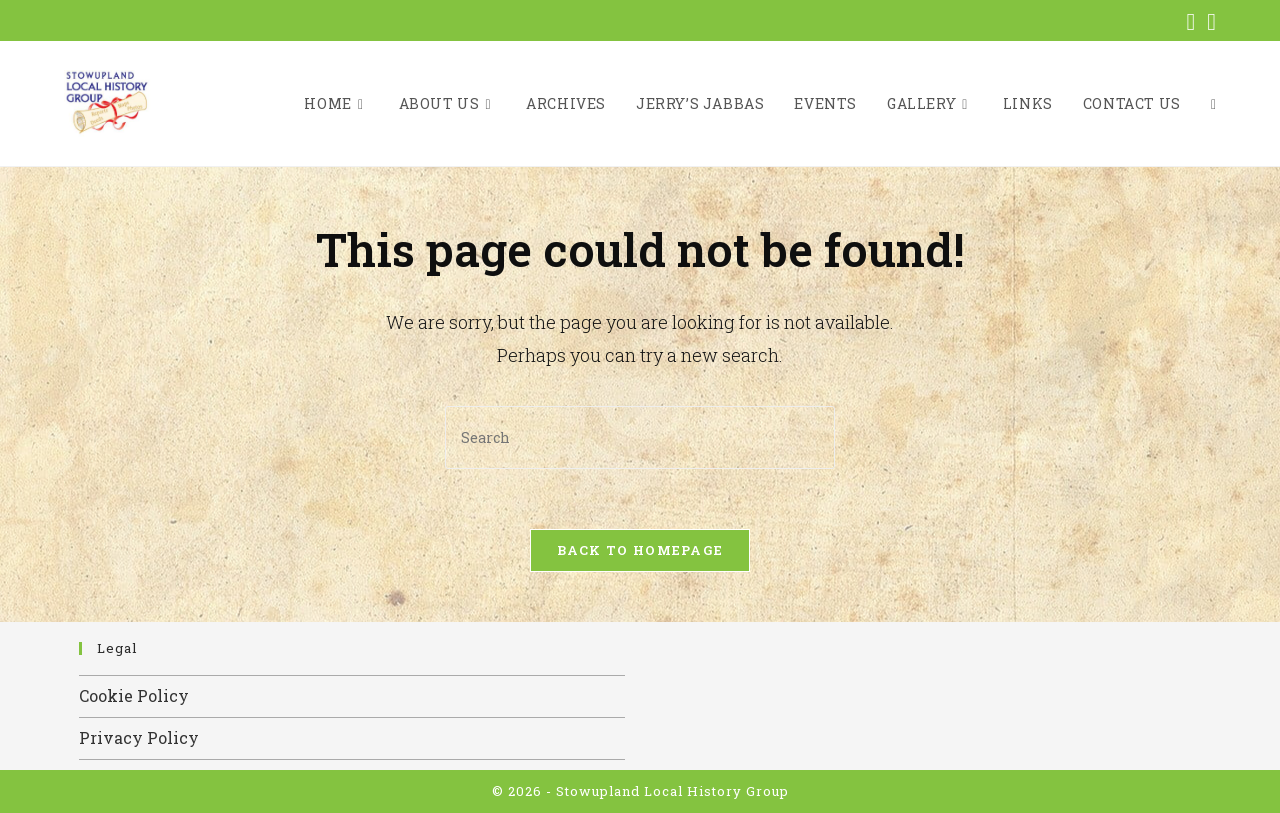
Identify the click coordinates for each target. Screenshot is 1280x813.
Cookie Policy (134, 695)
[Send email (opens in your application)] (1208, 22)
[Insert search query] (640, 437)
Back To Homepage (640, 550)
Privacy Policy (139, 737)
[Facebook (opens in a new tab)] (1190, 22)
